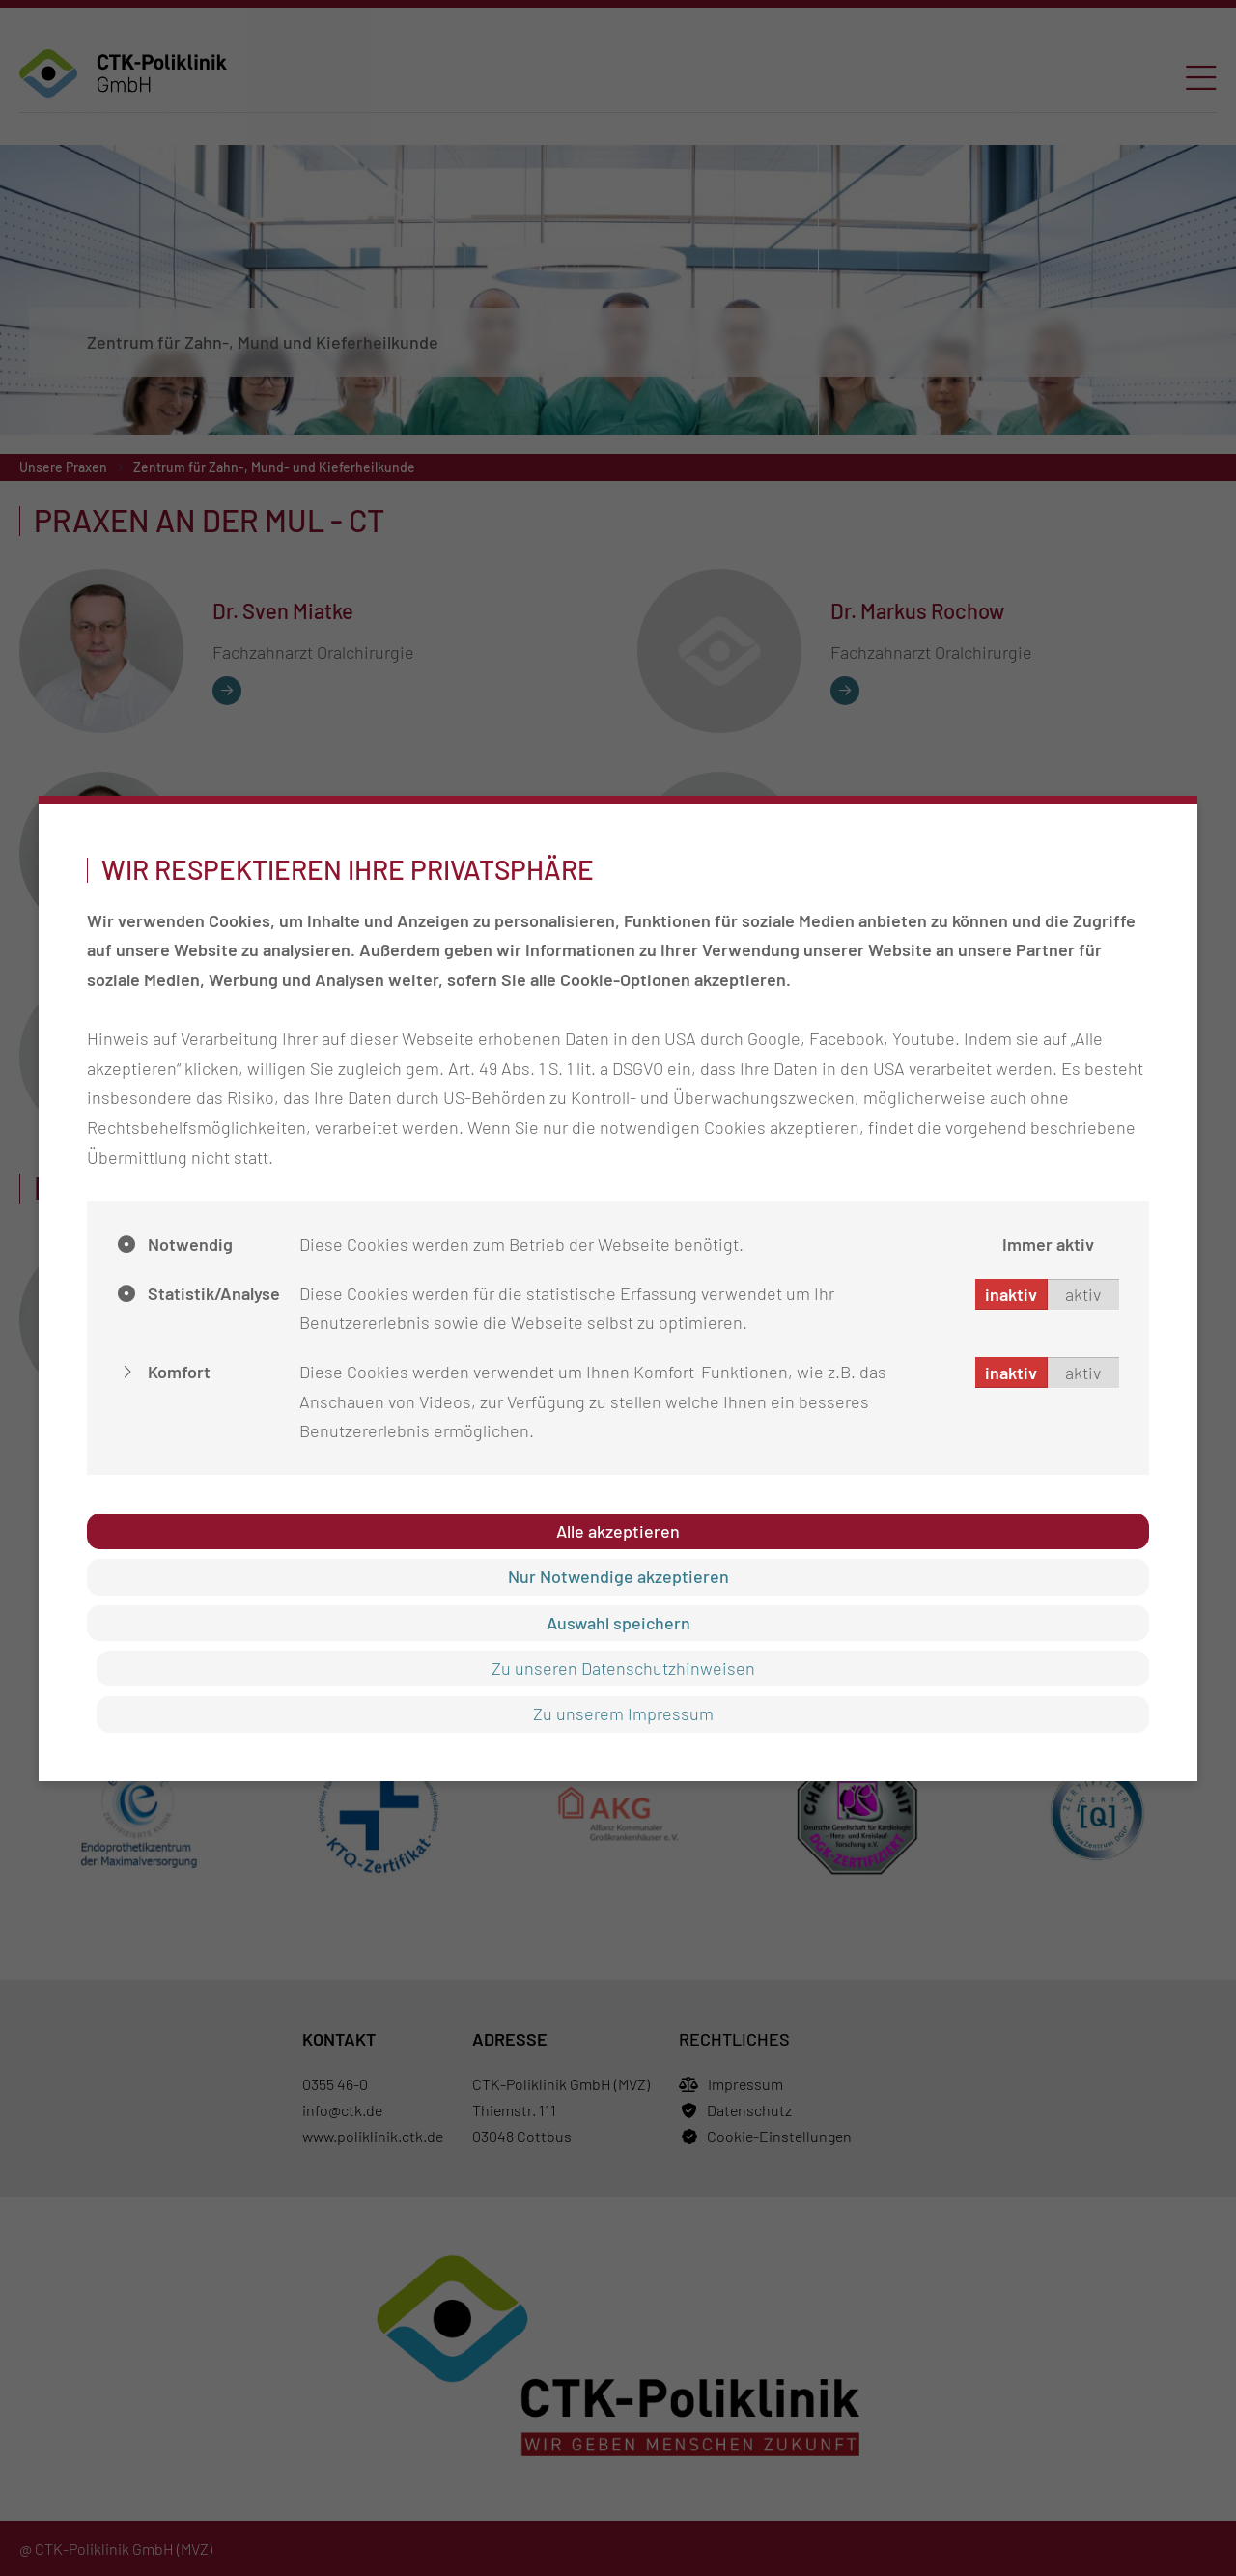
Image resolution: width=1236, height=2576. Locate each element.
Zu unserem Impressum (623, 1713)
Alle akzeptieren (618, 1531)
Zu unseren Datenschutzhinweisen (623, 1668)
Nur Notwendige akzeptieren (618, 1576)
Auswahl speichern (618, 1622)
